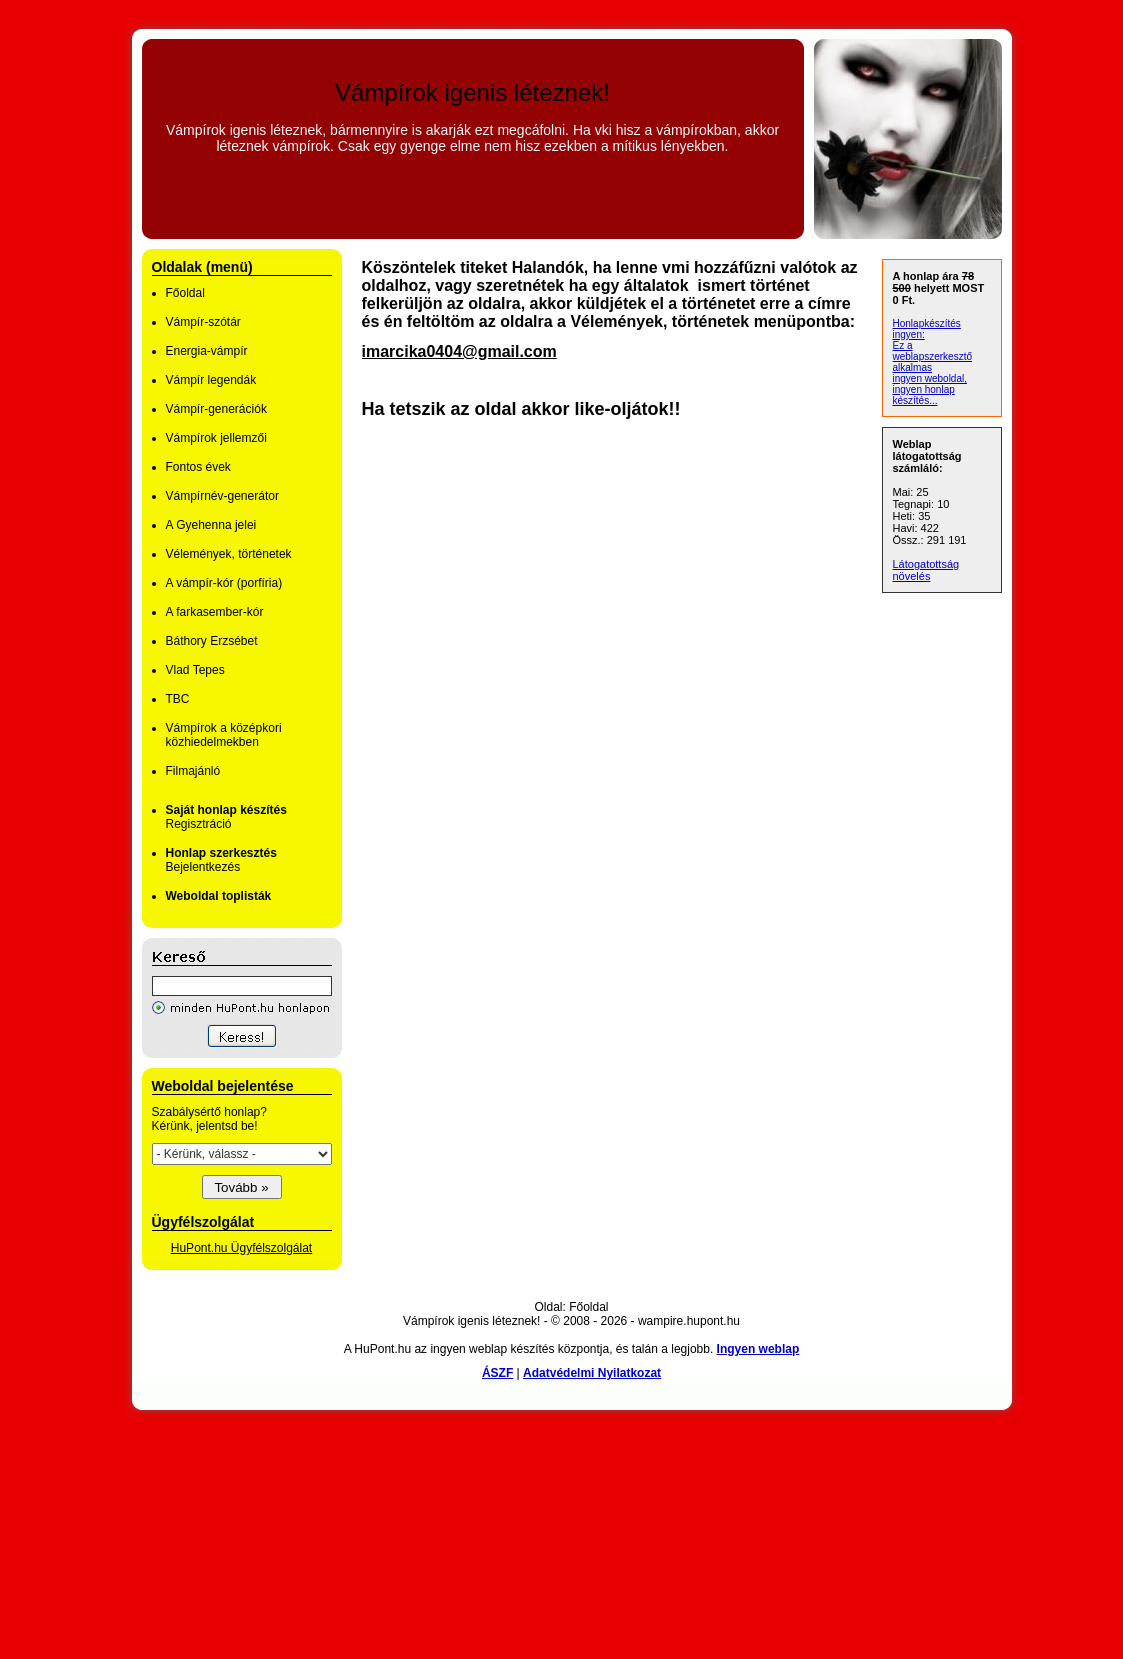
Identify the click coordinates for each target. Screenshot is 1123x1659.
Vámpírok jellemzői (216, 438)
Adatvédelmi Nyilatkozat (592, 1373)
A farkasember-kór (215, 612)
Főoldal (185, 293)
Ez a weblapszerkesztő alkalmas (932, 356)
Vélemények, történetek (229, 554)
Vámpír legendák (211, 380)
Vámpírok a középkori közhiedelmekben (224, 735)
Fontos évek (198, 467)
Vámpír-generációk (216, 409)
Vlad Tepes (195, 670)
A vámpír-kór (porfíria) (224, 583)
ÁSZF (497, 1373)
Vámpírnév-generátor (222, 496)
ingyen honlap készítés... (924, 395)
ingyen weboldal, (930, 378)
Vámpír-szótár (203, 322)
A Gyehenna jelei (211, 525)
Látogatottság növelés (926, 570)
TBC (178, 699)
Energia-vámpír (207, 351)
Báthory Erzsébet (212, 641)
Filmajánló (193, 771)
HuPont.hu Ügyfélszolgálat (241, 1248)
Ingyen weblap (758, 1349)
